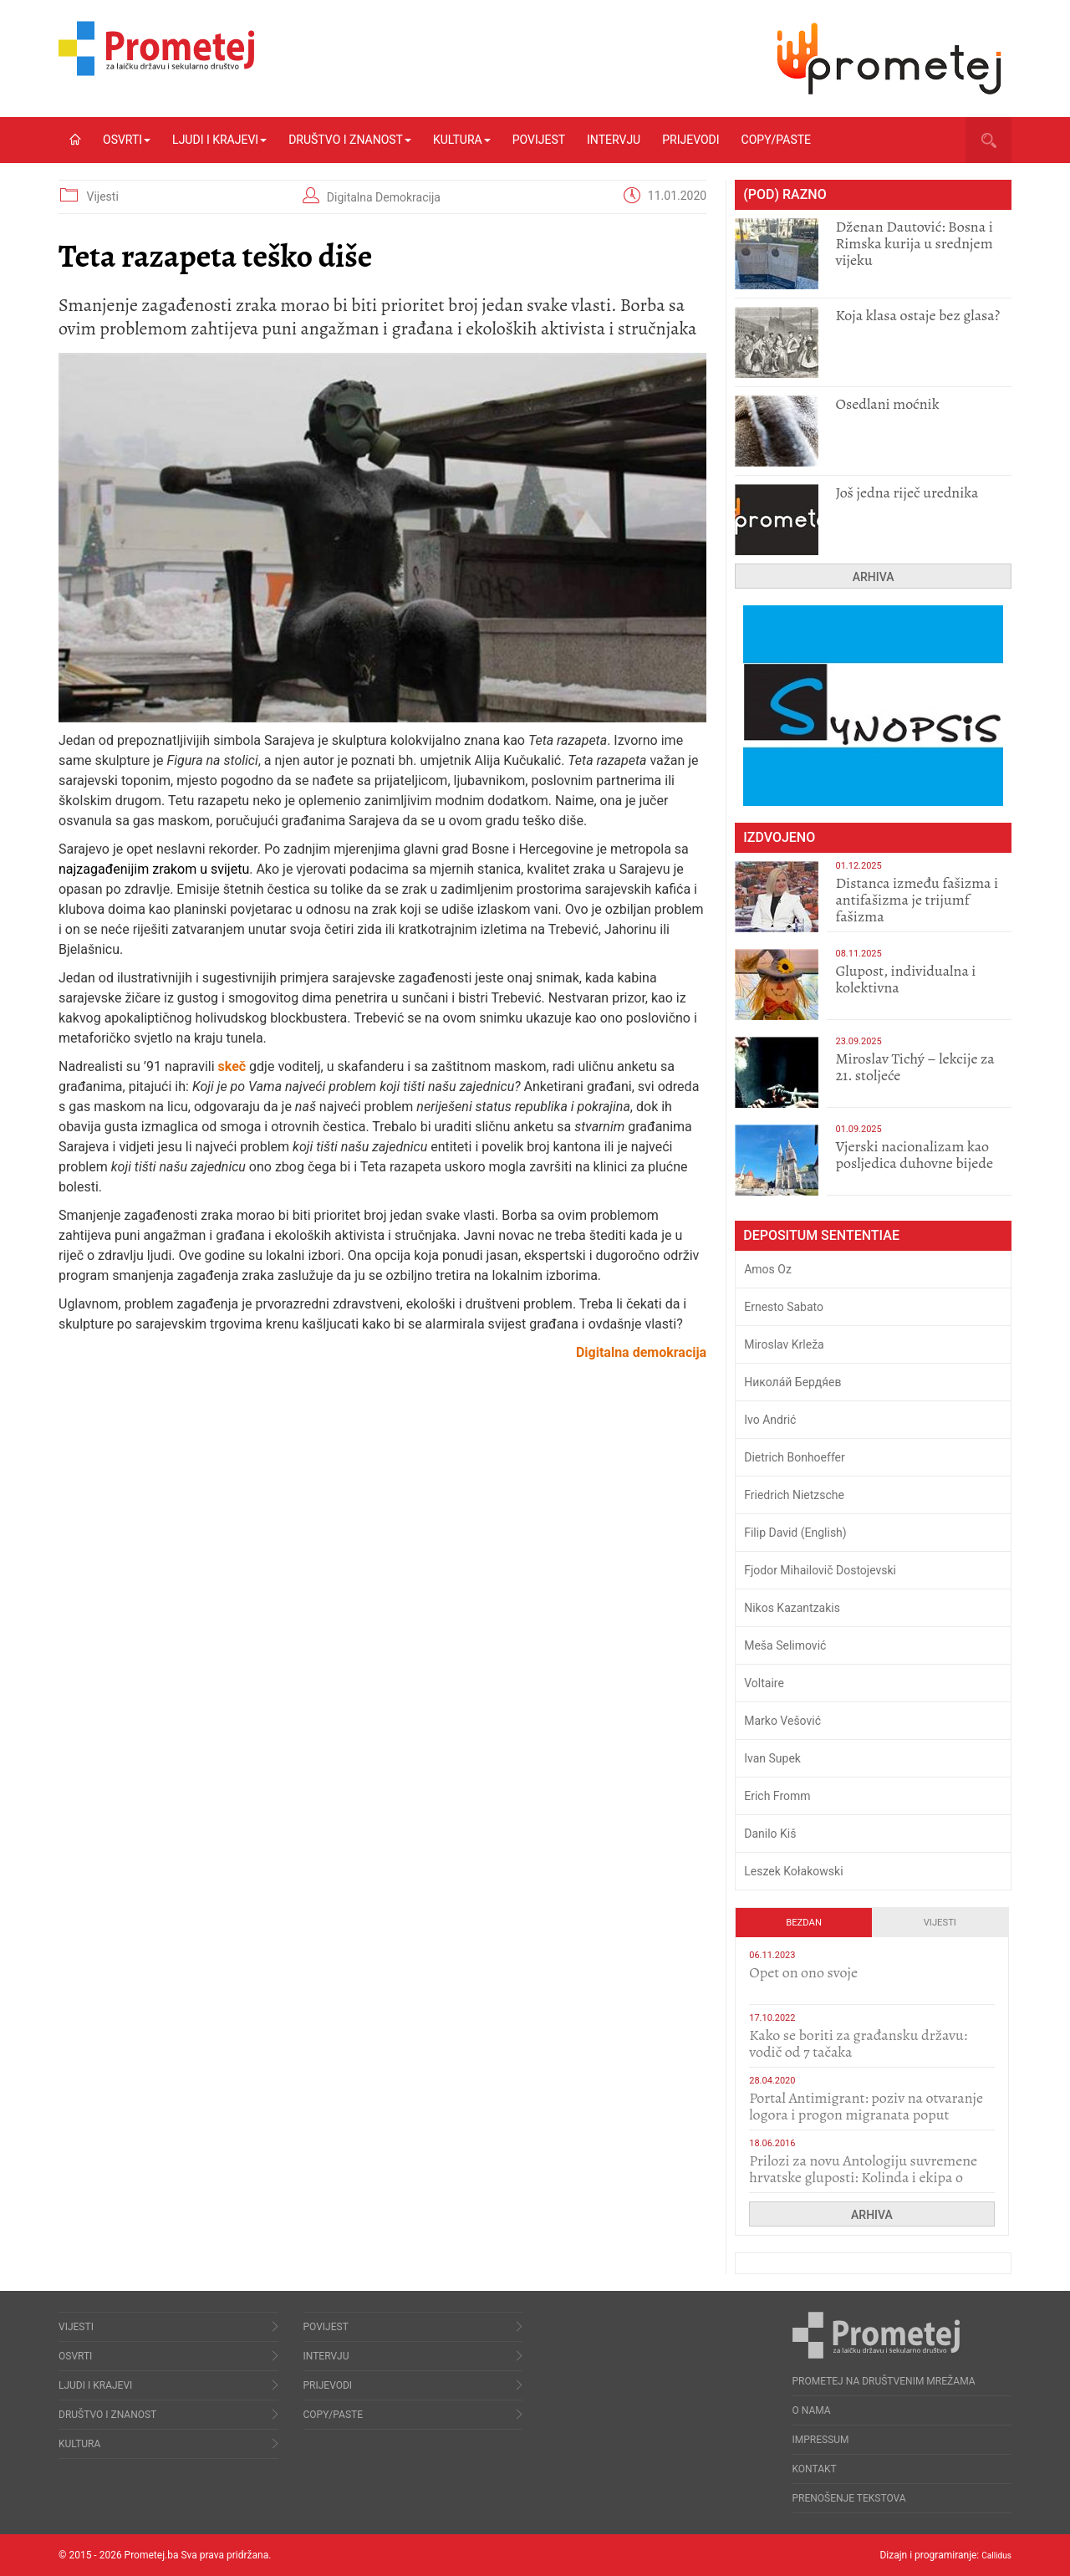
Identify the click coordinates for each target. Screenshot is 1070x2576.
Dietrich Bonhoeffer (794, 1457)
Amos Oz (768, 1269)
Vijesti (102, 196)
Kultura (462, 139)
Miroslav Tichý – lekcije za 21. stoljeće (914, 1066)
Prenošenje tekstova (849, 2498)
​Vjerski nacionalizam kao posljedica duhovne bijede (914, 1154)
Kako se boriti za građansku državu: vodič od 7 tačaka (858, 2043)
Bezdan (804, 1922)
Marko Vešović (782, 1720)
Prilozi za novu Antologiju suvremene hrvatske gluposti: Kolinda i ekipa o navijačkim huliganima (863, 2177)
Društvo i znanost (349, 139)
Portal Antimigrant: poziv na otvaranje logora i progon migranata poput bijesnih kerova (866, 2114)
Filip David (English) (795, 1532)
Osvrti (126, 139)
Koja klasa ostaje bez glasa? (917, 315)
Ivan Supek (772, 1758)
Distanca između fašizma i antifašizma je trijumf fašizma (916, 899)
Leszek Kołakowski (793, 1871)
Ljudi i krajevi (219, 139)
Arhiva (873, 577)
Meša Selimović (785, 1645)
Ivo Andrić (770, 1419)
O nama (811, 2410)
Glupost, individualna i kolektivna (905, 979)
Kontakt (814, 2469)
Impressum (820, 2440)
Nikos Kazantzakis (792, 1607)
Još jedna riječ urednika (906, 492)
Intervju (613, 139)
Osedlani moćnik (887, 404)
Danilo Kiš (770, 1833)
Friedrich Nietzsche (794, 1495)
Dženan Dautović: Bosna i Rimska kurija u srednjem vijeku (913, 243)
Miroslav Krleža (784, 1344)
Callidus (993, 2555)
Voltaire (764, 1683)
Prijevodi (690, 139)
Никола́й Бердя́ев (792, 1382)
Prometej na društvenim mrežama (884, 2381)
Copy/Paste (776, 139)
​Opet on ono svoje (803, 1972)
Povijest (538, 139)
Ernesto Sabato (783, 1307)
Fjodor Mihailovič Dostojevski (820, 1570)
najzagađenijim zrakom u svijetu (154, 869)
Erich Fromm (777, 1796)
